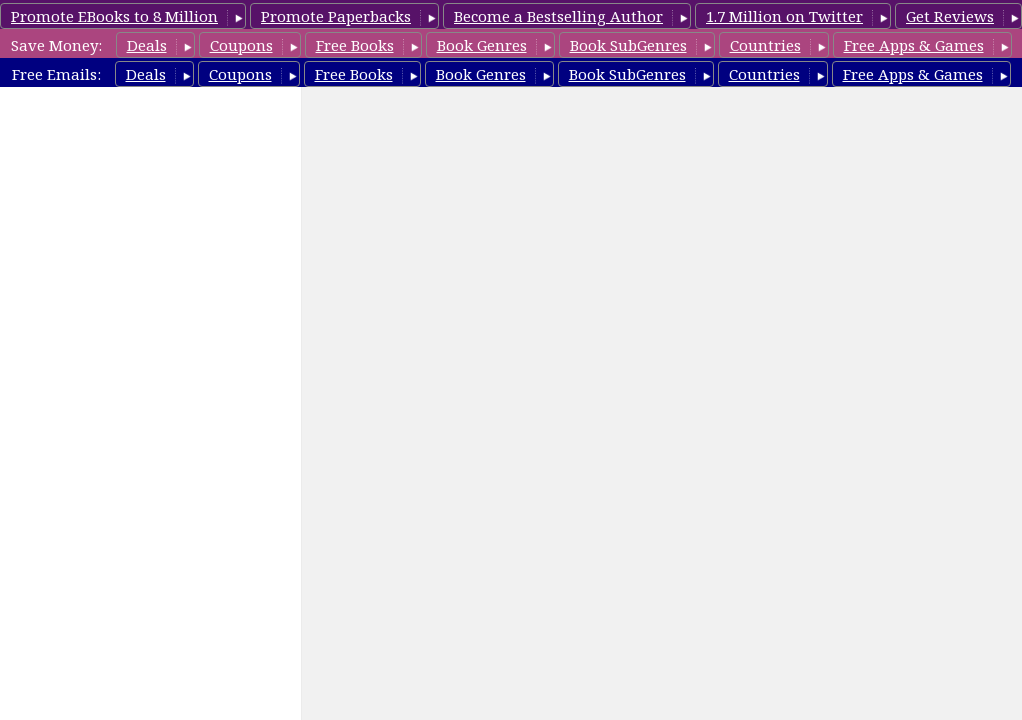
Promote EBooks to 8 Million (114, 16)
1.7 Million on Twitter (784, 16)
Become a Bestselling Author (558, 16)
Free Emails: (56, 74)
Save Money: (56, 45)
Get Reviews (950, 16)
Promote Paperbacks (336, 16)
